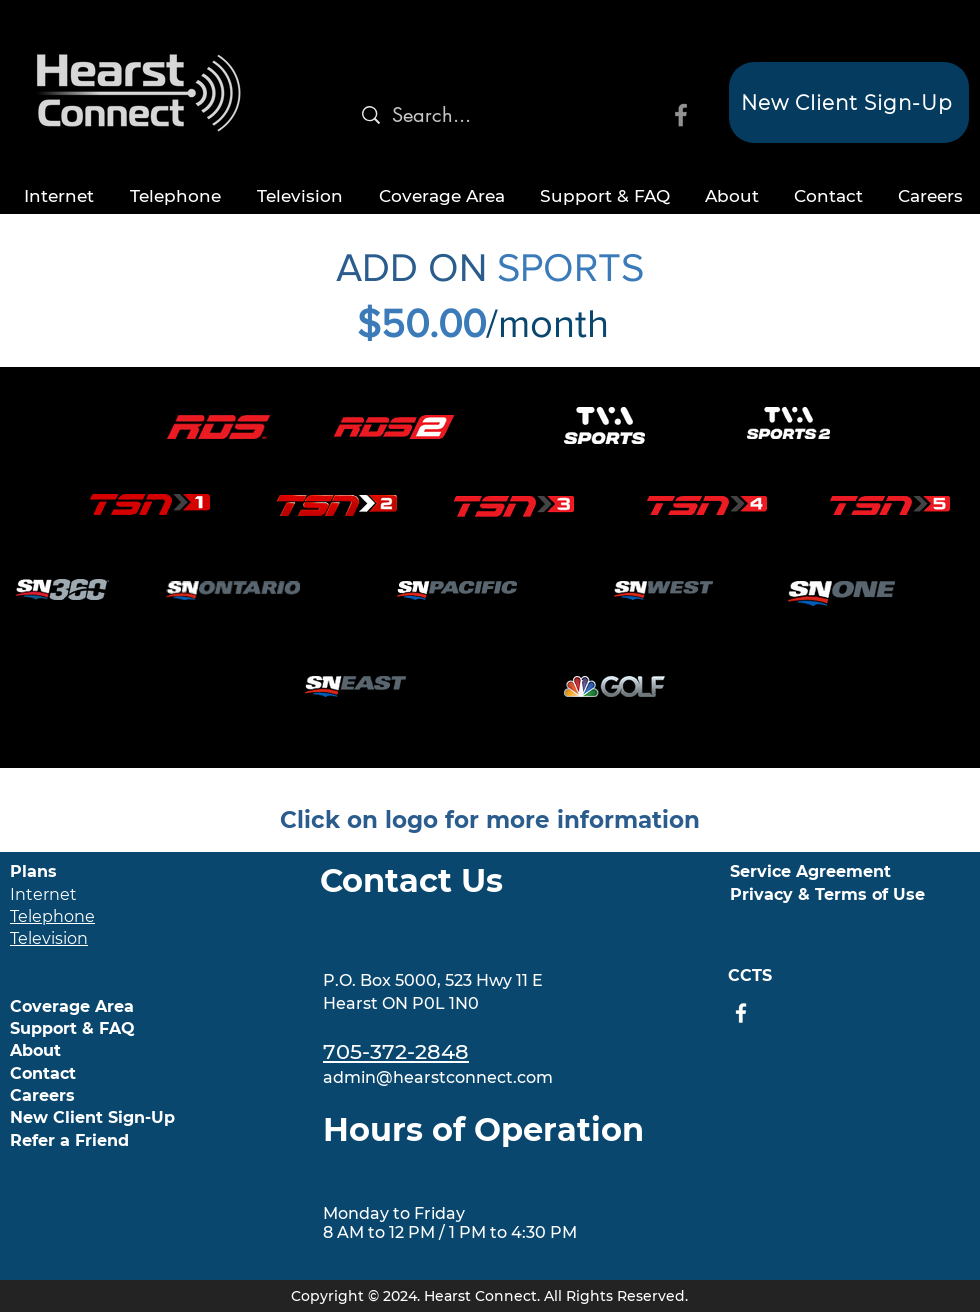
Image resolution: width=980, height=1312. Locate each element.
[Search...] (437, 115)
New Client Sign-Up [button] (92, 1117)
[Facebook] (681, 115)
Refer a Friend (69, 1140)
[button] (849, 102)
